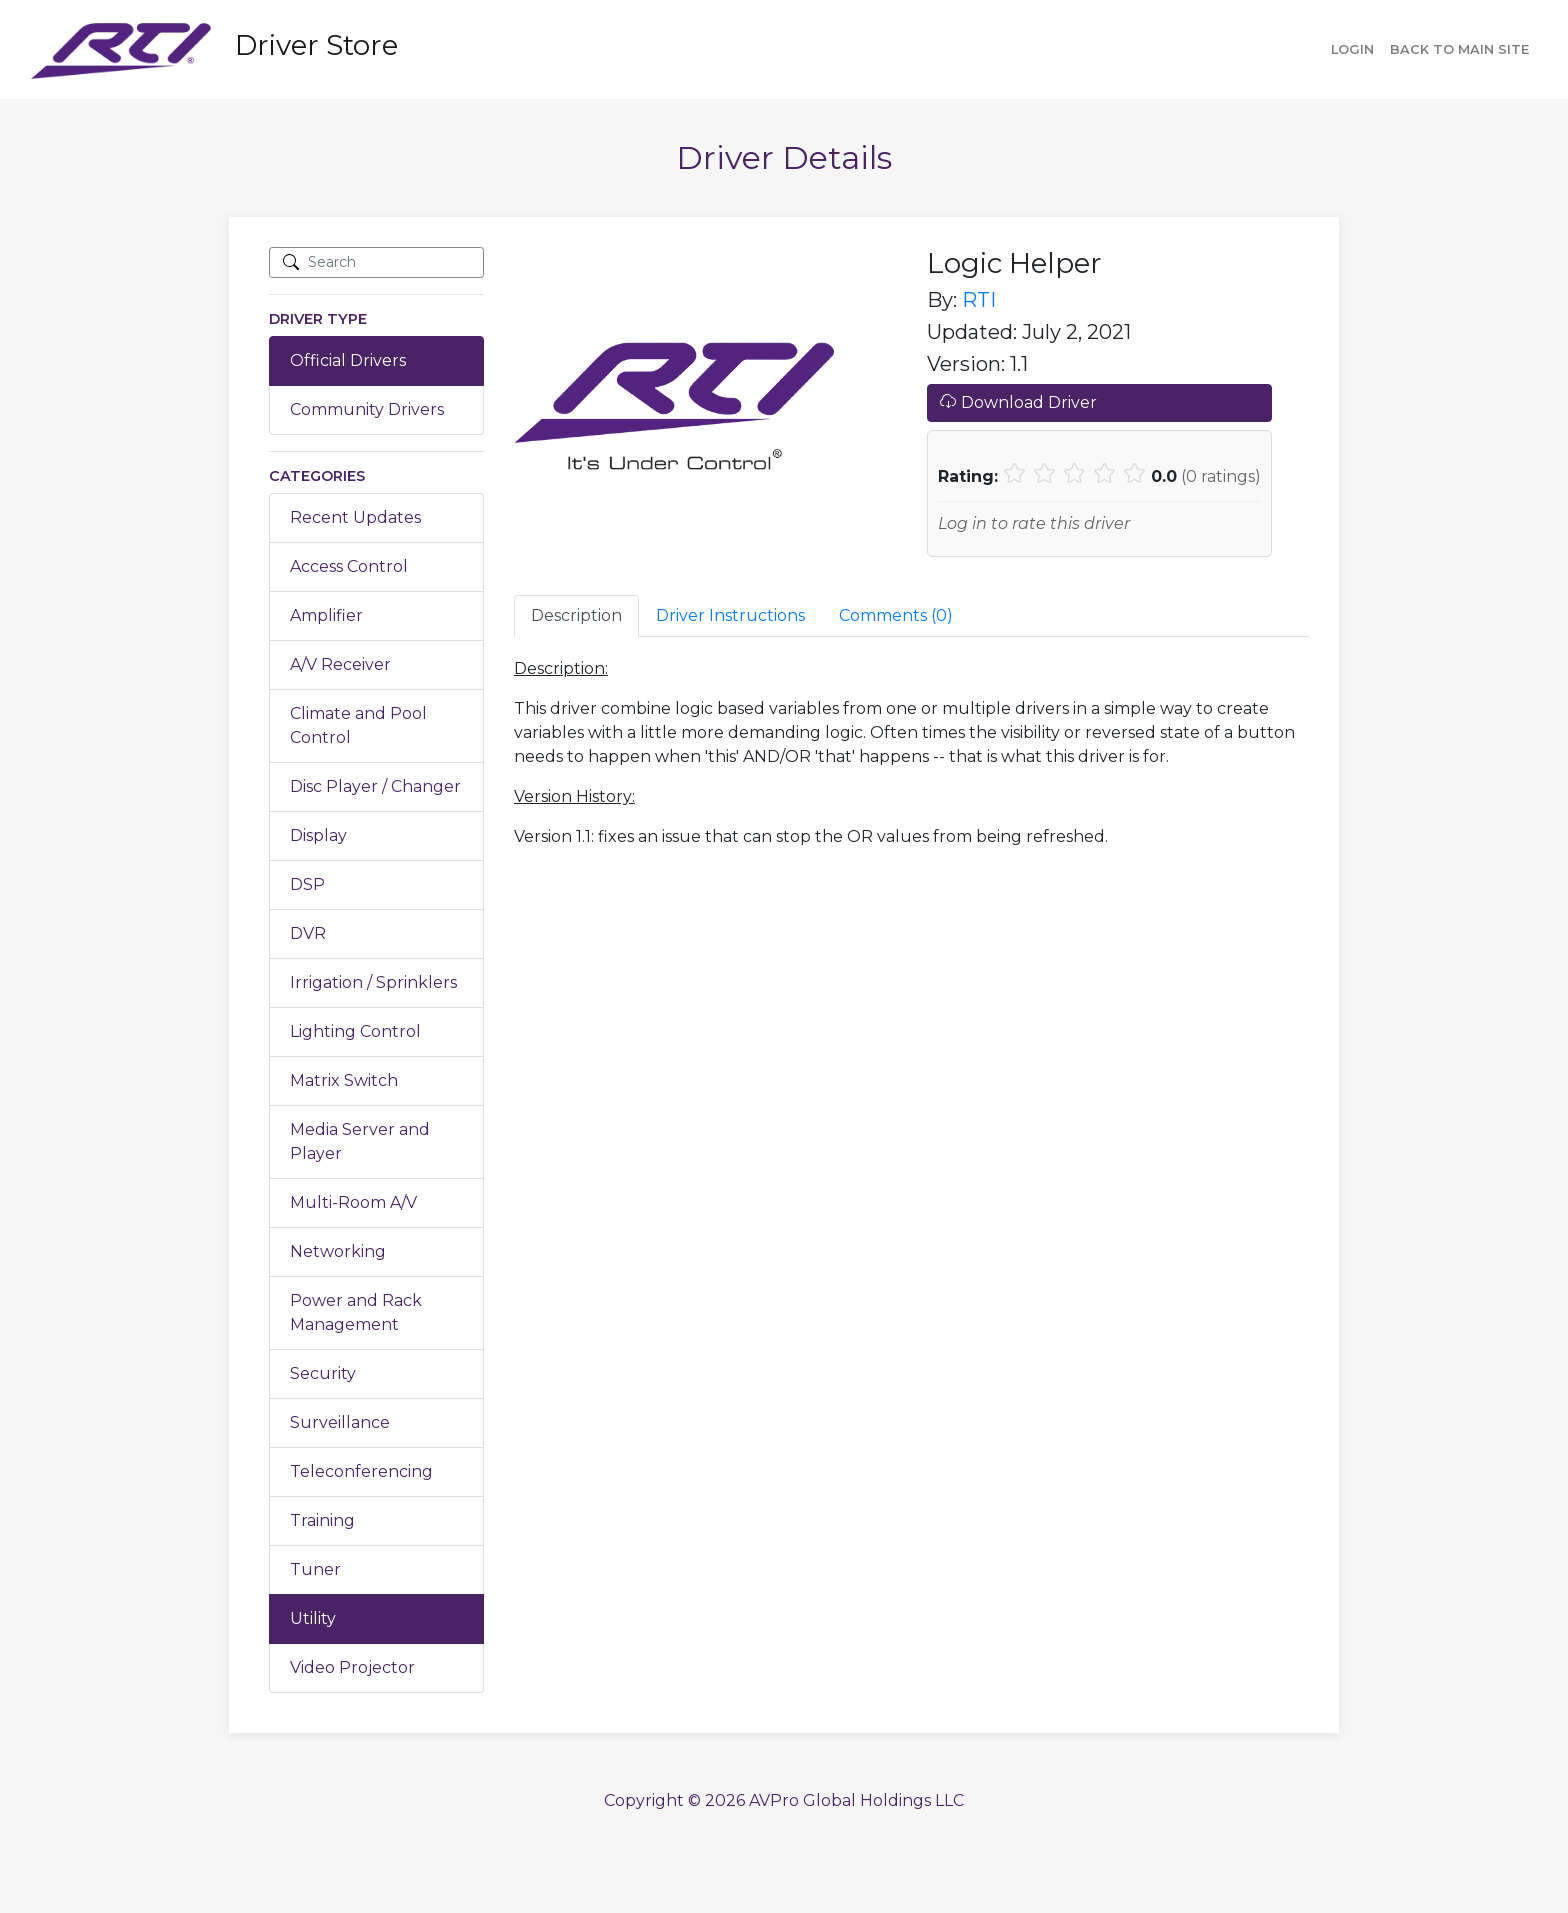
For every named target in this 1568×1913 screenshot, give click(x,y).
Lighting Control (355, 1031)
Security (323, 1373)
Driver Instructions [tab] (730, 615)
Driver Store (316, 45)
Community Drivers (367, 409)
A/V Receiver (340, 664)
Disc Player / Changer (375, 786)
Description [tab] (576, 615)
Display (318, 835)
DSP (307, 884)
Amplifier (326, 615)
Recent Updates (355, 517)
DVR (308, 933)
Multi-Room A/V (353, 1202)
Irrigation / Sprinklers (373, 982)
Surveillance (340, 1422)
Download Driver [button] (1018, 402)
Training (322, 1520)
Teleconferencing (361, 1471)
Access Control (349, 566)
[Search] (376, 262)
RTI (979, 300)
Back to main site (1459, 49)
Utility (313, 1618)
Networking (338, 1251)
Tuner (315, 1569)
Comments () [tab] (896, 615)
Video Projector (352, 1667)
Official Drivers (348, 360)
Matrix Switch (344, 1080)
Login (1352, 49)
